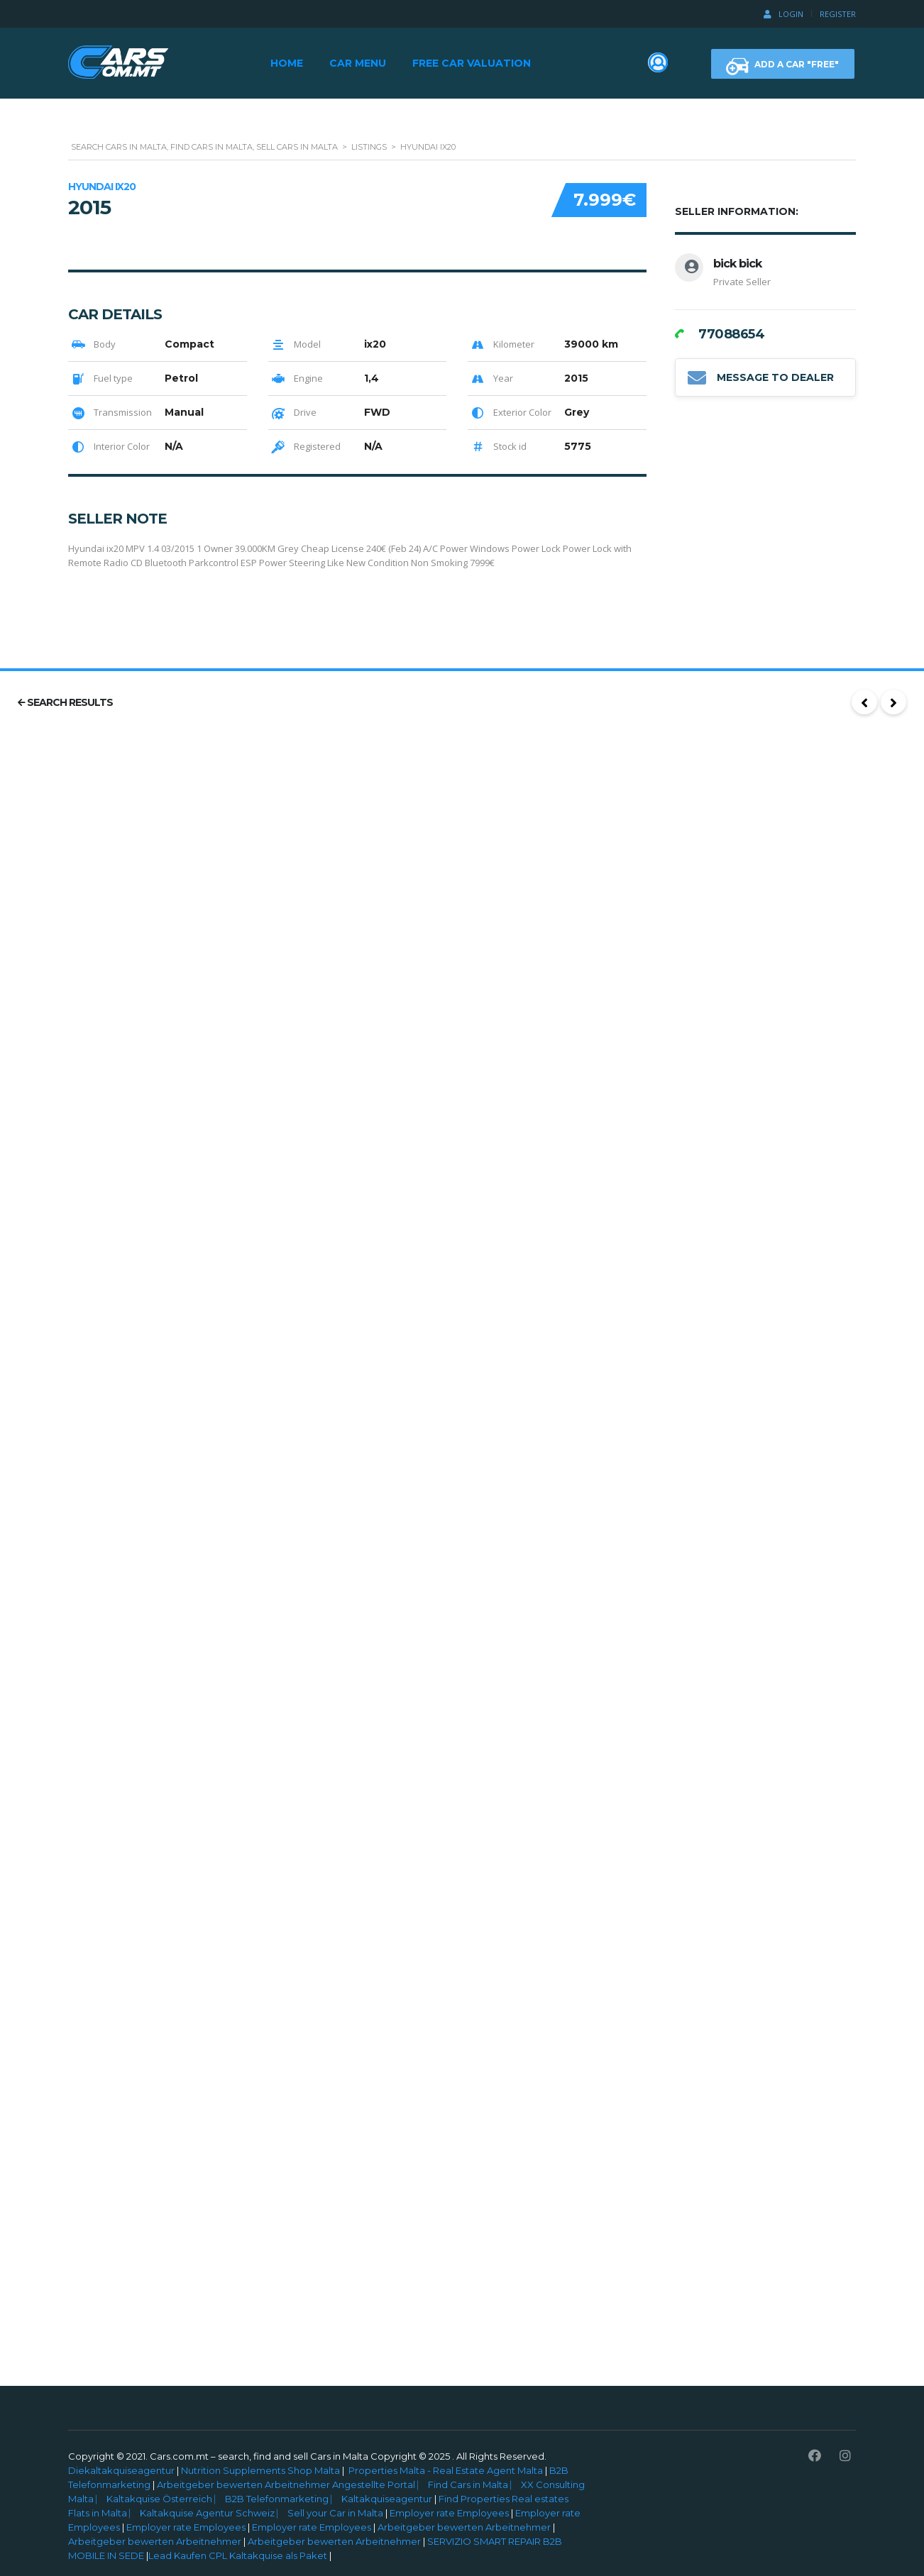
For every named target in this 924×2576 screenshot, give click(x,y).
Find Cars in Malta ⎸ (474, 2484)
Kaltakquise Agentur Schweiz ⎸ (213, 2513)
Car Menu (357, 63)
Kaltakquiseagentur (387, 2498)
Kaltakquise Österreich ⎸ (165, 2498)
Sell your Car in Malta (336, 2513)
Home (286, 63)
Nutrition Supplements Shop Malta (260, 2470)
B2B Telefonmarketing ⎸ (283, 2498)
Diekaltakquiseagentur (121, 2470)
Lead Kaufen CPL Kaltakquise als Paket (237, 2555)
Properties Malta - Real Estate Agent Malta (445, 2470)
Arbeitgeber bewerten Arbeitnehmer (464, 2527)
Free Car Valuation (471, 63)
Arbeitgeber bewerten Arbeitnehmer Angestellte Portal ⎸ (291, 2484)
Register (838, 14)
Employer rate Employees (449, 2513)
